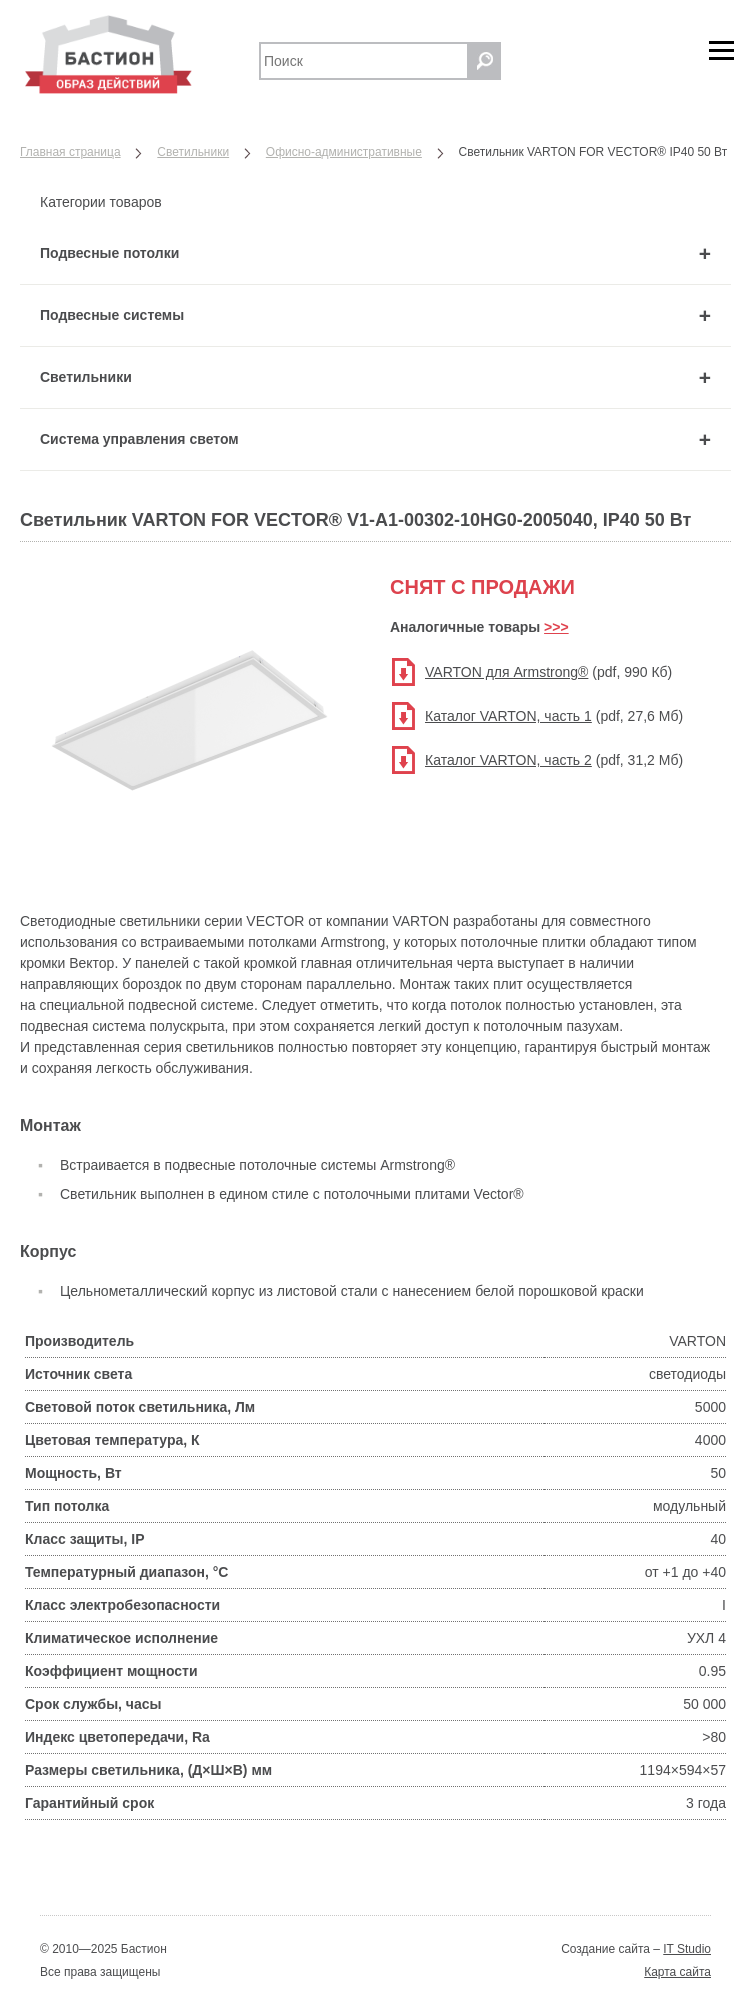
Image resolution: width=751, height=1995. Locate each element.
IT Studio (687, 1949)
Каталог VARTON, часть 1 (508, 716)
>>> (556, 627)
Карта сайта (677, 1972)
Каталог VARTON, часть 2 (508, 760)
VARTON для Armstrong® (506, 672)
